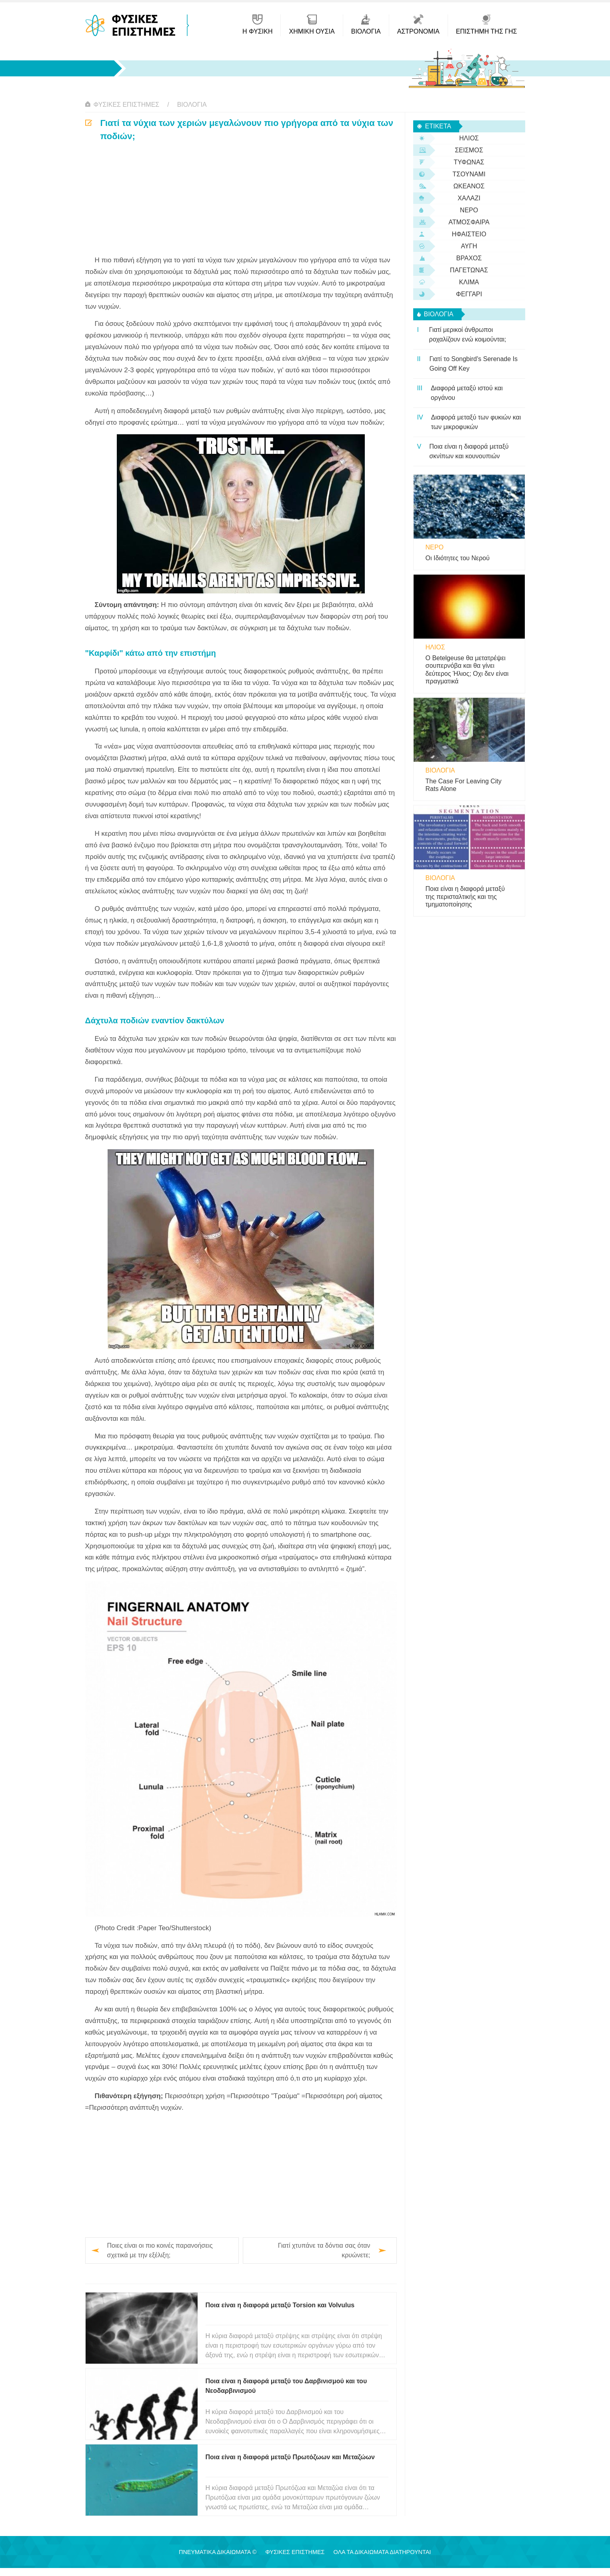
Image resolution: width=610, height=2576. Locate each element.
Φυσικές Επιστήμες (127, 104)
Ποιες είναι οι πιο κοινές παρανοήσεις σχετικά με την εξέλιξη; (160, 2250)
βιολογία (192, 104)
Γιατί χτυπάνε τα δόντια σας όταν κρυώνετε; (324, 2250)
